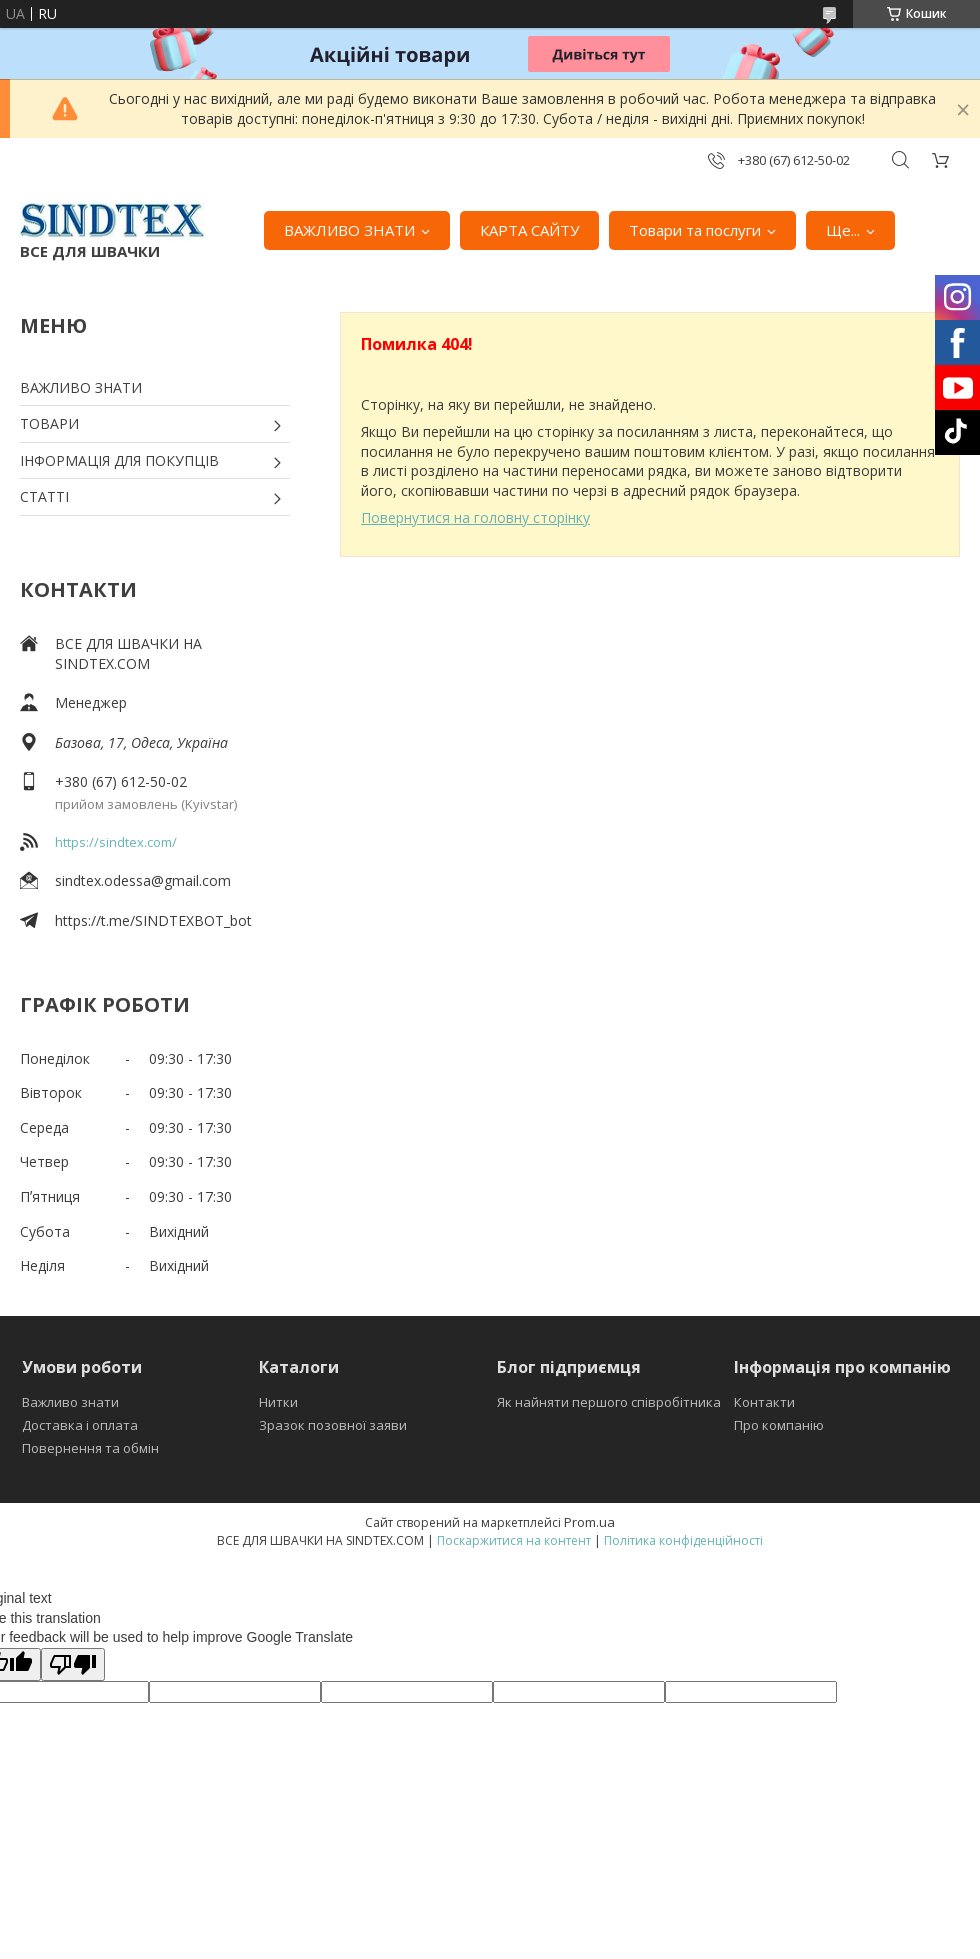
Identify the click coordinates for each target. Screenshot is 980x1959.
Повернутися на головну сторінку (475, 517)
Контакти (764, 1402)
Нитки (278, 1402)
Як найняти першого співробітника (609, 1402)
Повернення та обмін (90, 1448)
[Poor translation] (73, 1664)
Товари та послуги (695, 230)
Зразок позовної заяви (333, 1425)
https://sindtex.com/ (116, 842)
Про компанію (779, 1425)
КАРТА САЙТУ (529, 230)
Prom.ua (589, 1522)
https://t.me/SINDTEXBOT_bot (153, 920)
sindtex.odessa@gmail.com (143, 880)
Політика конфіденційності (683, 1540)
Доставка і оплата (80, 1425)
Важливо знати (70, 1402)
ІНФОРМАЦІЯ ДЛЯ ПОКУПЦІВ (119, 460)
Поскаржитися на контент (514, 1540)
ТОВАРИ (49, 423)
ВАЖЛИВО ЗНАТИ (349, 230)
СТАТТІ (44, 496)
